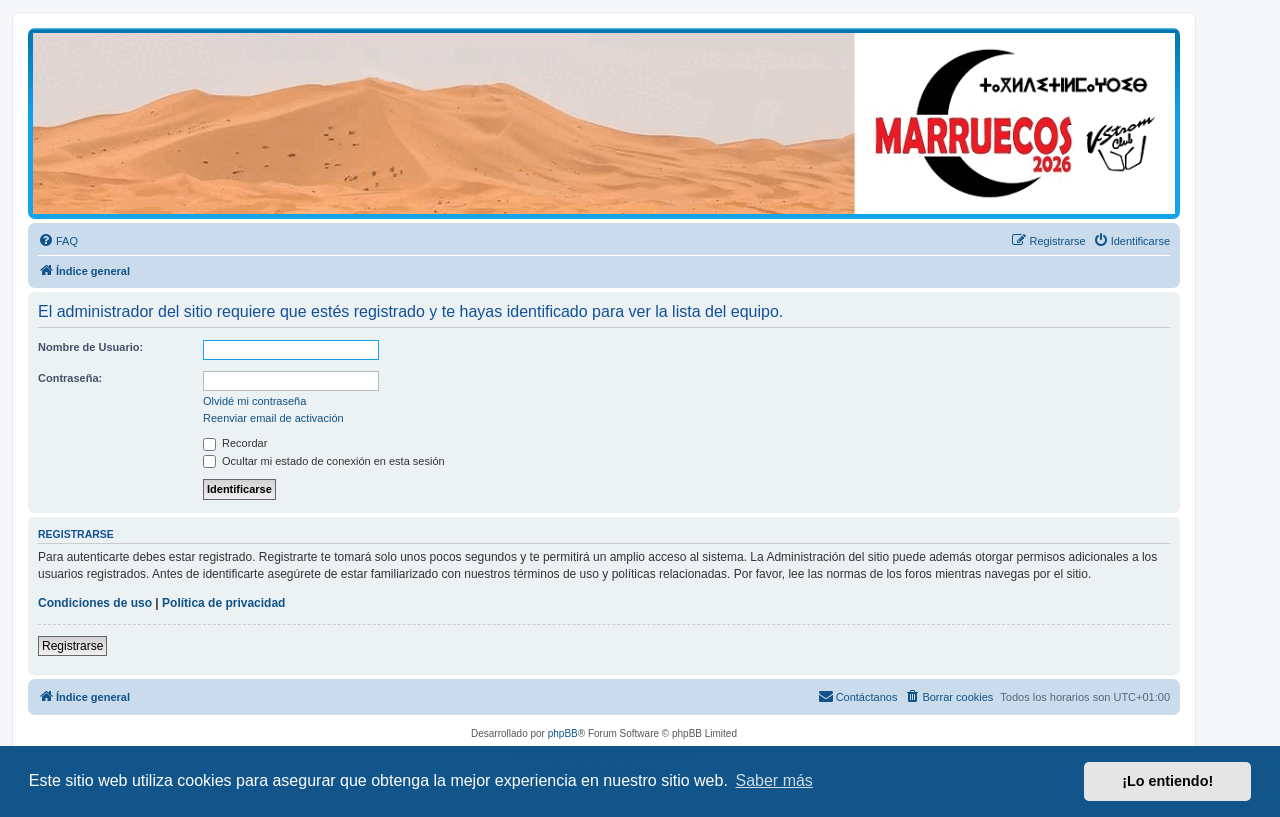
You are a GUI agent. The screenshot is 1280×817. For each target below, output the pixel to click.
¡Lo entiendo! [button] (1167, 781)
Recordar (235, 443)
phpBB (563, 733)
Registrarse (72, 646)
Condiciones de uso (95, 603)
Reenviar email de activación (273, 418)
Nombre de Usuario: (90, 347)
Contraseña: (70, 378)
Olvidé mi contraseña (254, 401)
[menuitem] (58, 241)
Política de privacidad (223, 603)
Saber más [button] (774, 780)
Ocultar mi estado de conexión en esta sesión (324, 461)
